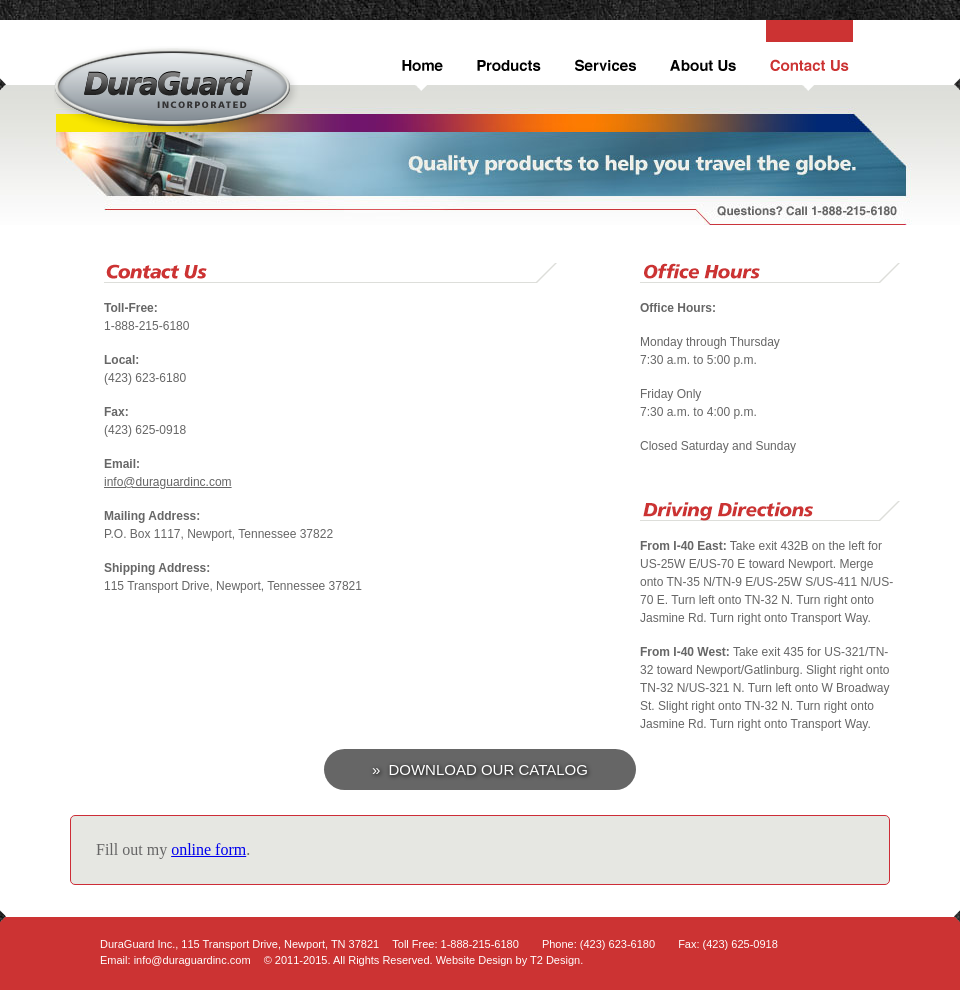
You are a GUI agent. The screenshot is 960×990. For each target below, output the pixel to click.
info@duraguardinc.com (168, 482)
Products (506, 55)
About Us (702, 55)
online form (208, 849)
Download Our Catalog (487, 769)
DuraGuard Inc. (177, 90)
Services (603, 55)
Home (420, 55)
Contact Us (807, 55)
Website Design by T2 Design (508, 960)
